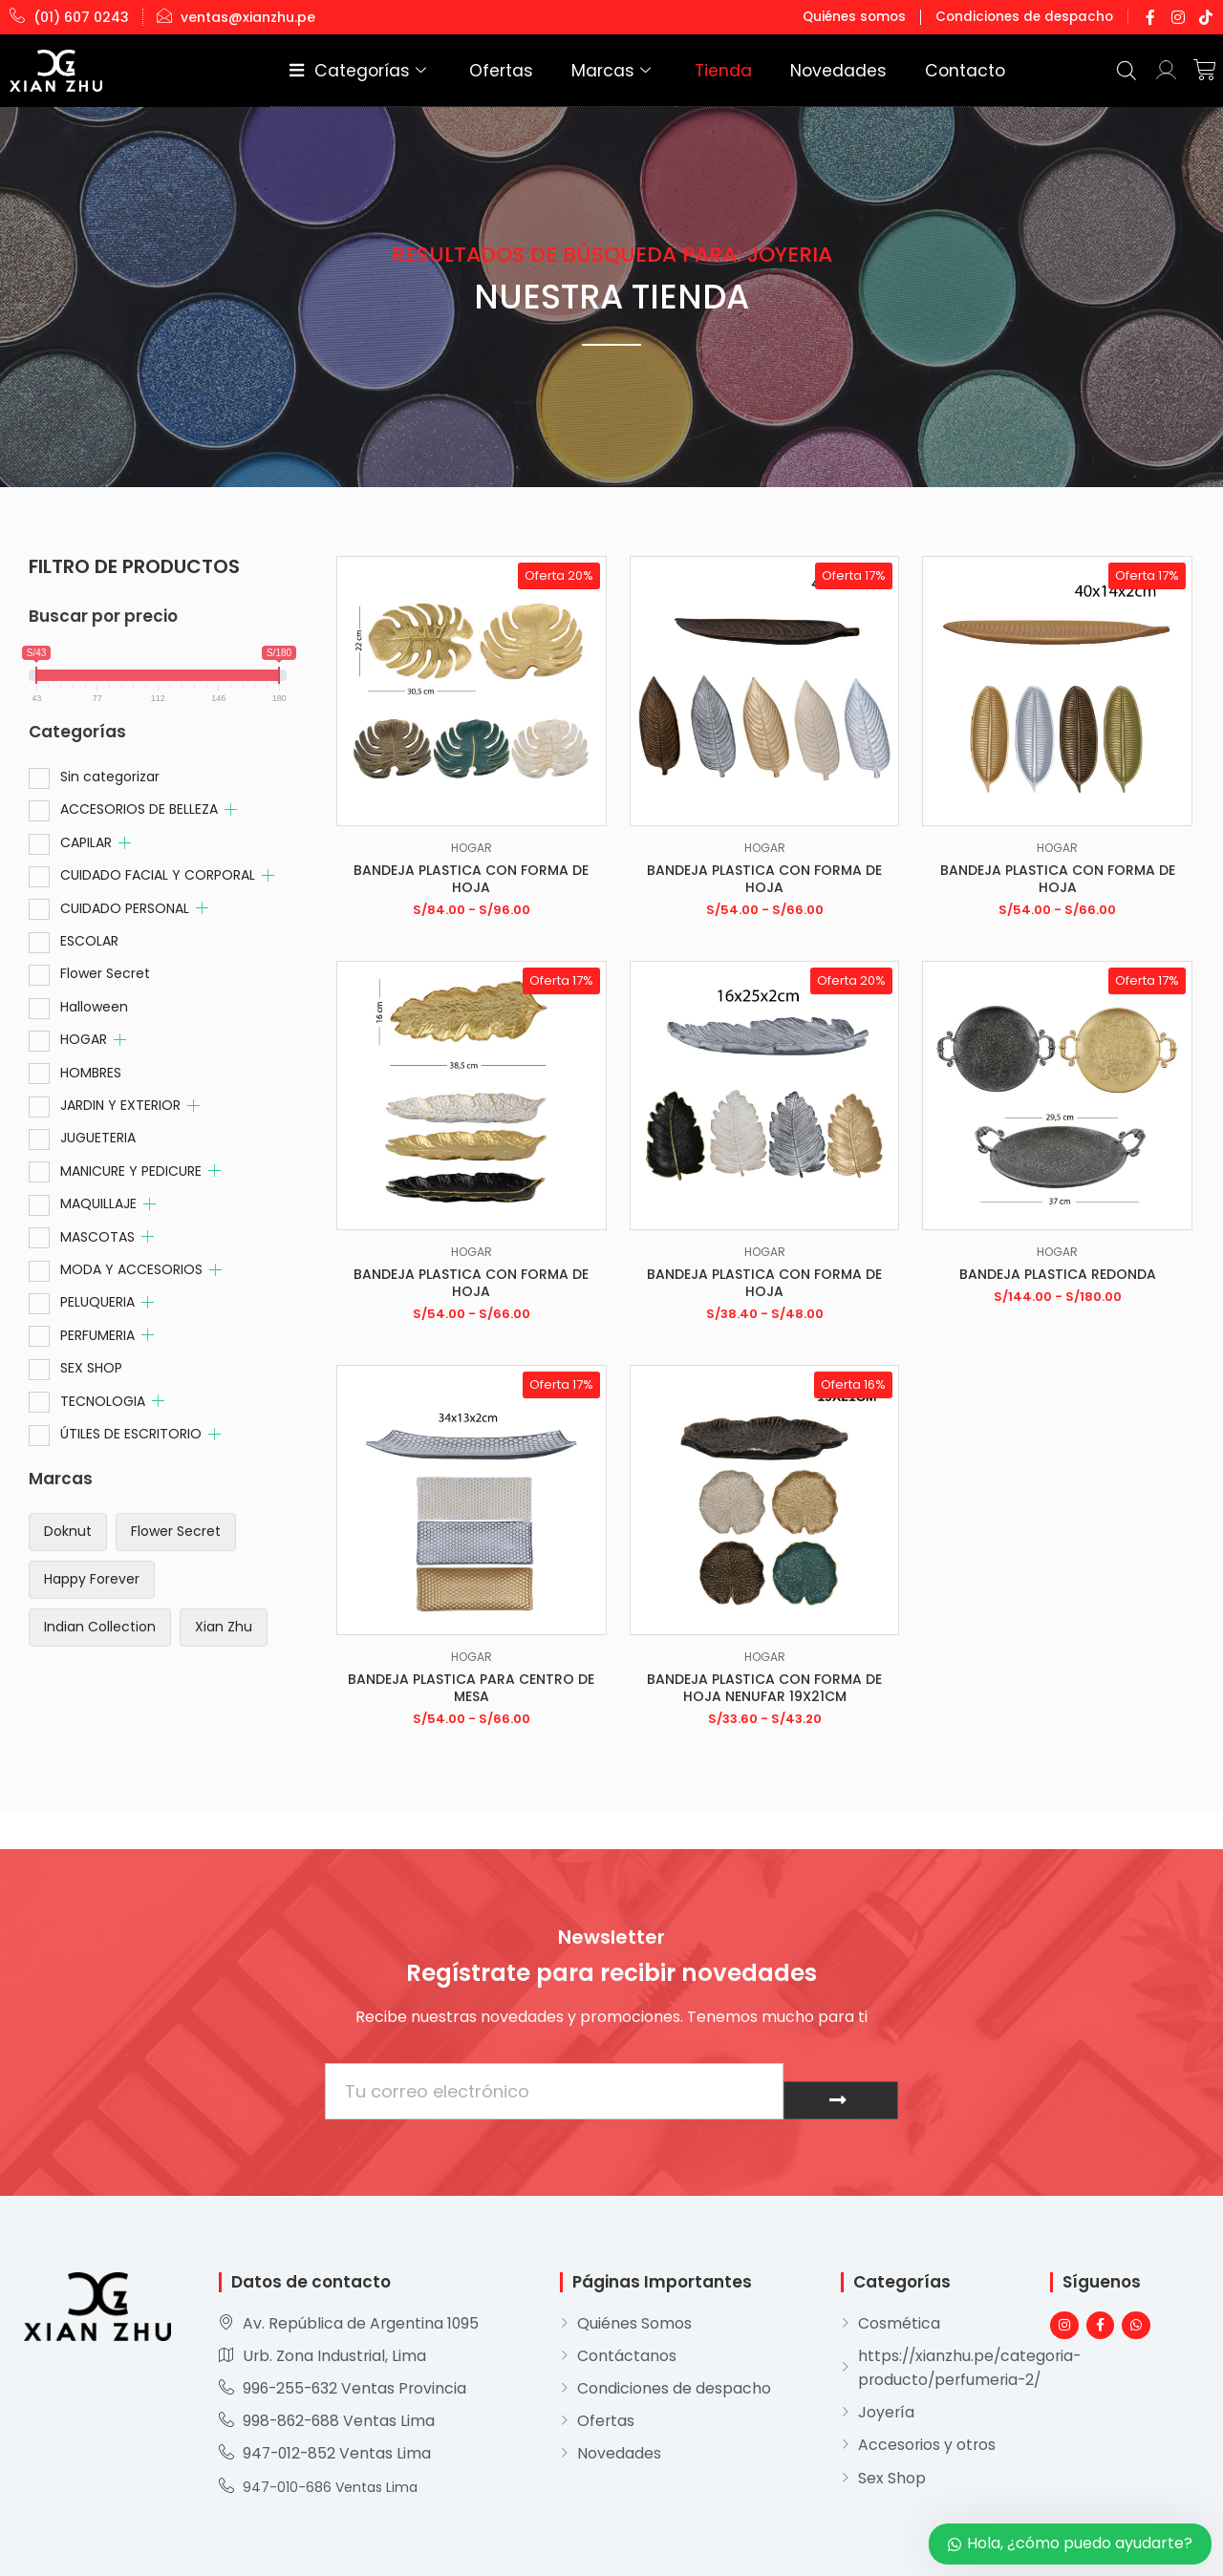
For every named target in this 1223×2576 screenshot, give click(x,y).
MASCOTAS (97, 1236)
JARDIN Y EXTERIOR (120, 1105)
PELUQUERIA (97, 1301)
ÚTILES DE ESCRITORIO (131, 1433)
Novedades (879, 70)
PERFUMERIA (97, 1335)
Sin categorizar (110, 776)
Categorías (496, 70)
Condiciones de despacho (1030, 17)
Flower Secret (105, 973)
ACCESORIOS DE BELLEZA (139, 809)
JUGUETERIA (98, 1137)
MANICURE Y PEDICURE (131, 1171)
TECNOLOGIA (102, 1401)
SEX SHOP (91, 1367)
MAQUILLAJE (98, 1203)
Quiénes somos (870, 17)
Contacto (977, 70)
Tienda (790, 70)
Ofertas (613, 70)
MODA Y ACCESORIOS (131, 1269)
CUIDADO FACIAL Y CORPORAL (157, 874)
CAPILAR (86, 842)
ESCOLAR (89, 940)
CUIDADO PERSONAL (124, 908)
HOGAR (83, 1039)
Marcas (700, 70)
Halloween (94, 1006)
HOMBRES (90, 1072)
